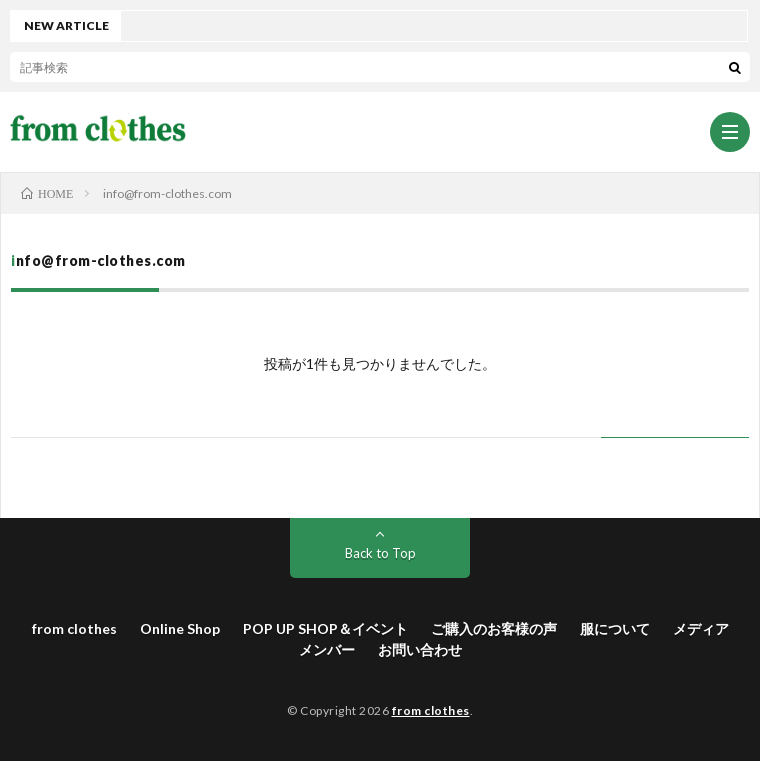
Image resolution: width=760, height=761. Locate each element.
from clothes (74, 628)
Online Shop (180, 628)
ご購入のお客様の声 (494, 628)
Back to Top (380, 553)
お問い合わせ (420, 649)
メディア (701, 628)
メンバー (327, 649)
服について (615, 628)
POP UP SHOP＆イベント (325, 628)
